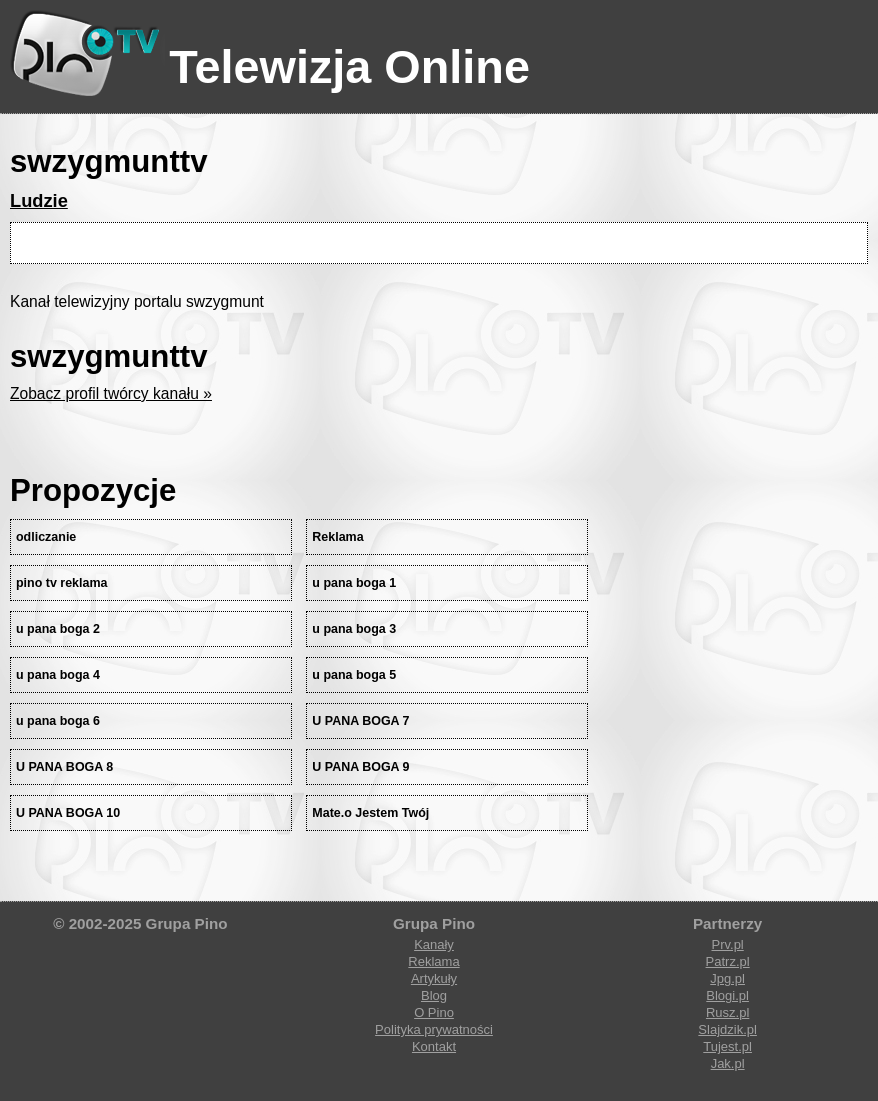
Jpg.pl (727, 978)
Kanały (434, 944)
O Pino (434, 1012)
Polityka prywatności (434, 1029)
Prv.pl (727, 944)
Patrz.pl (728, 961)
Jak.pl (728, 1063)
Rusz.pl (727, 1012)
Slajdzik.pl (727, 1029)
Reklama (433, 961)
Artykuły (434, 978)
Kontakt (434, 1046)
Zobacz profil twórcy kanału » (111, 393)
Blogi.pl (727, 995)
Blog (434, 995)
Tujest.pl (727, 1046)
